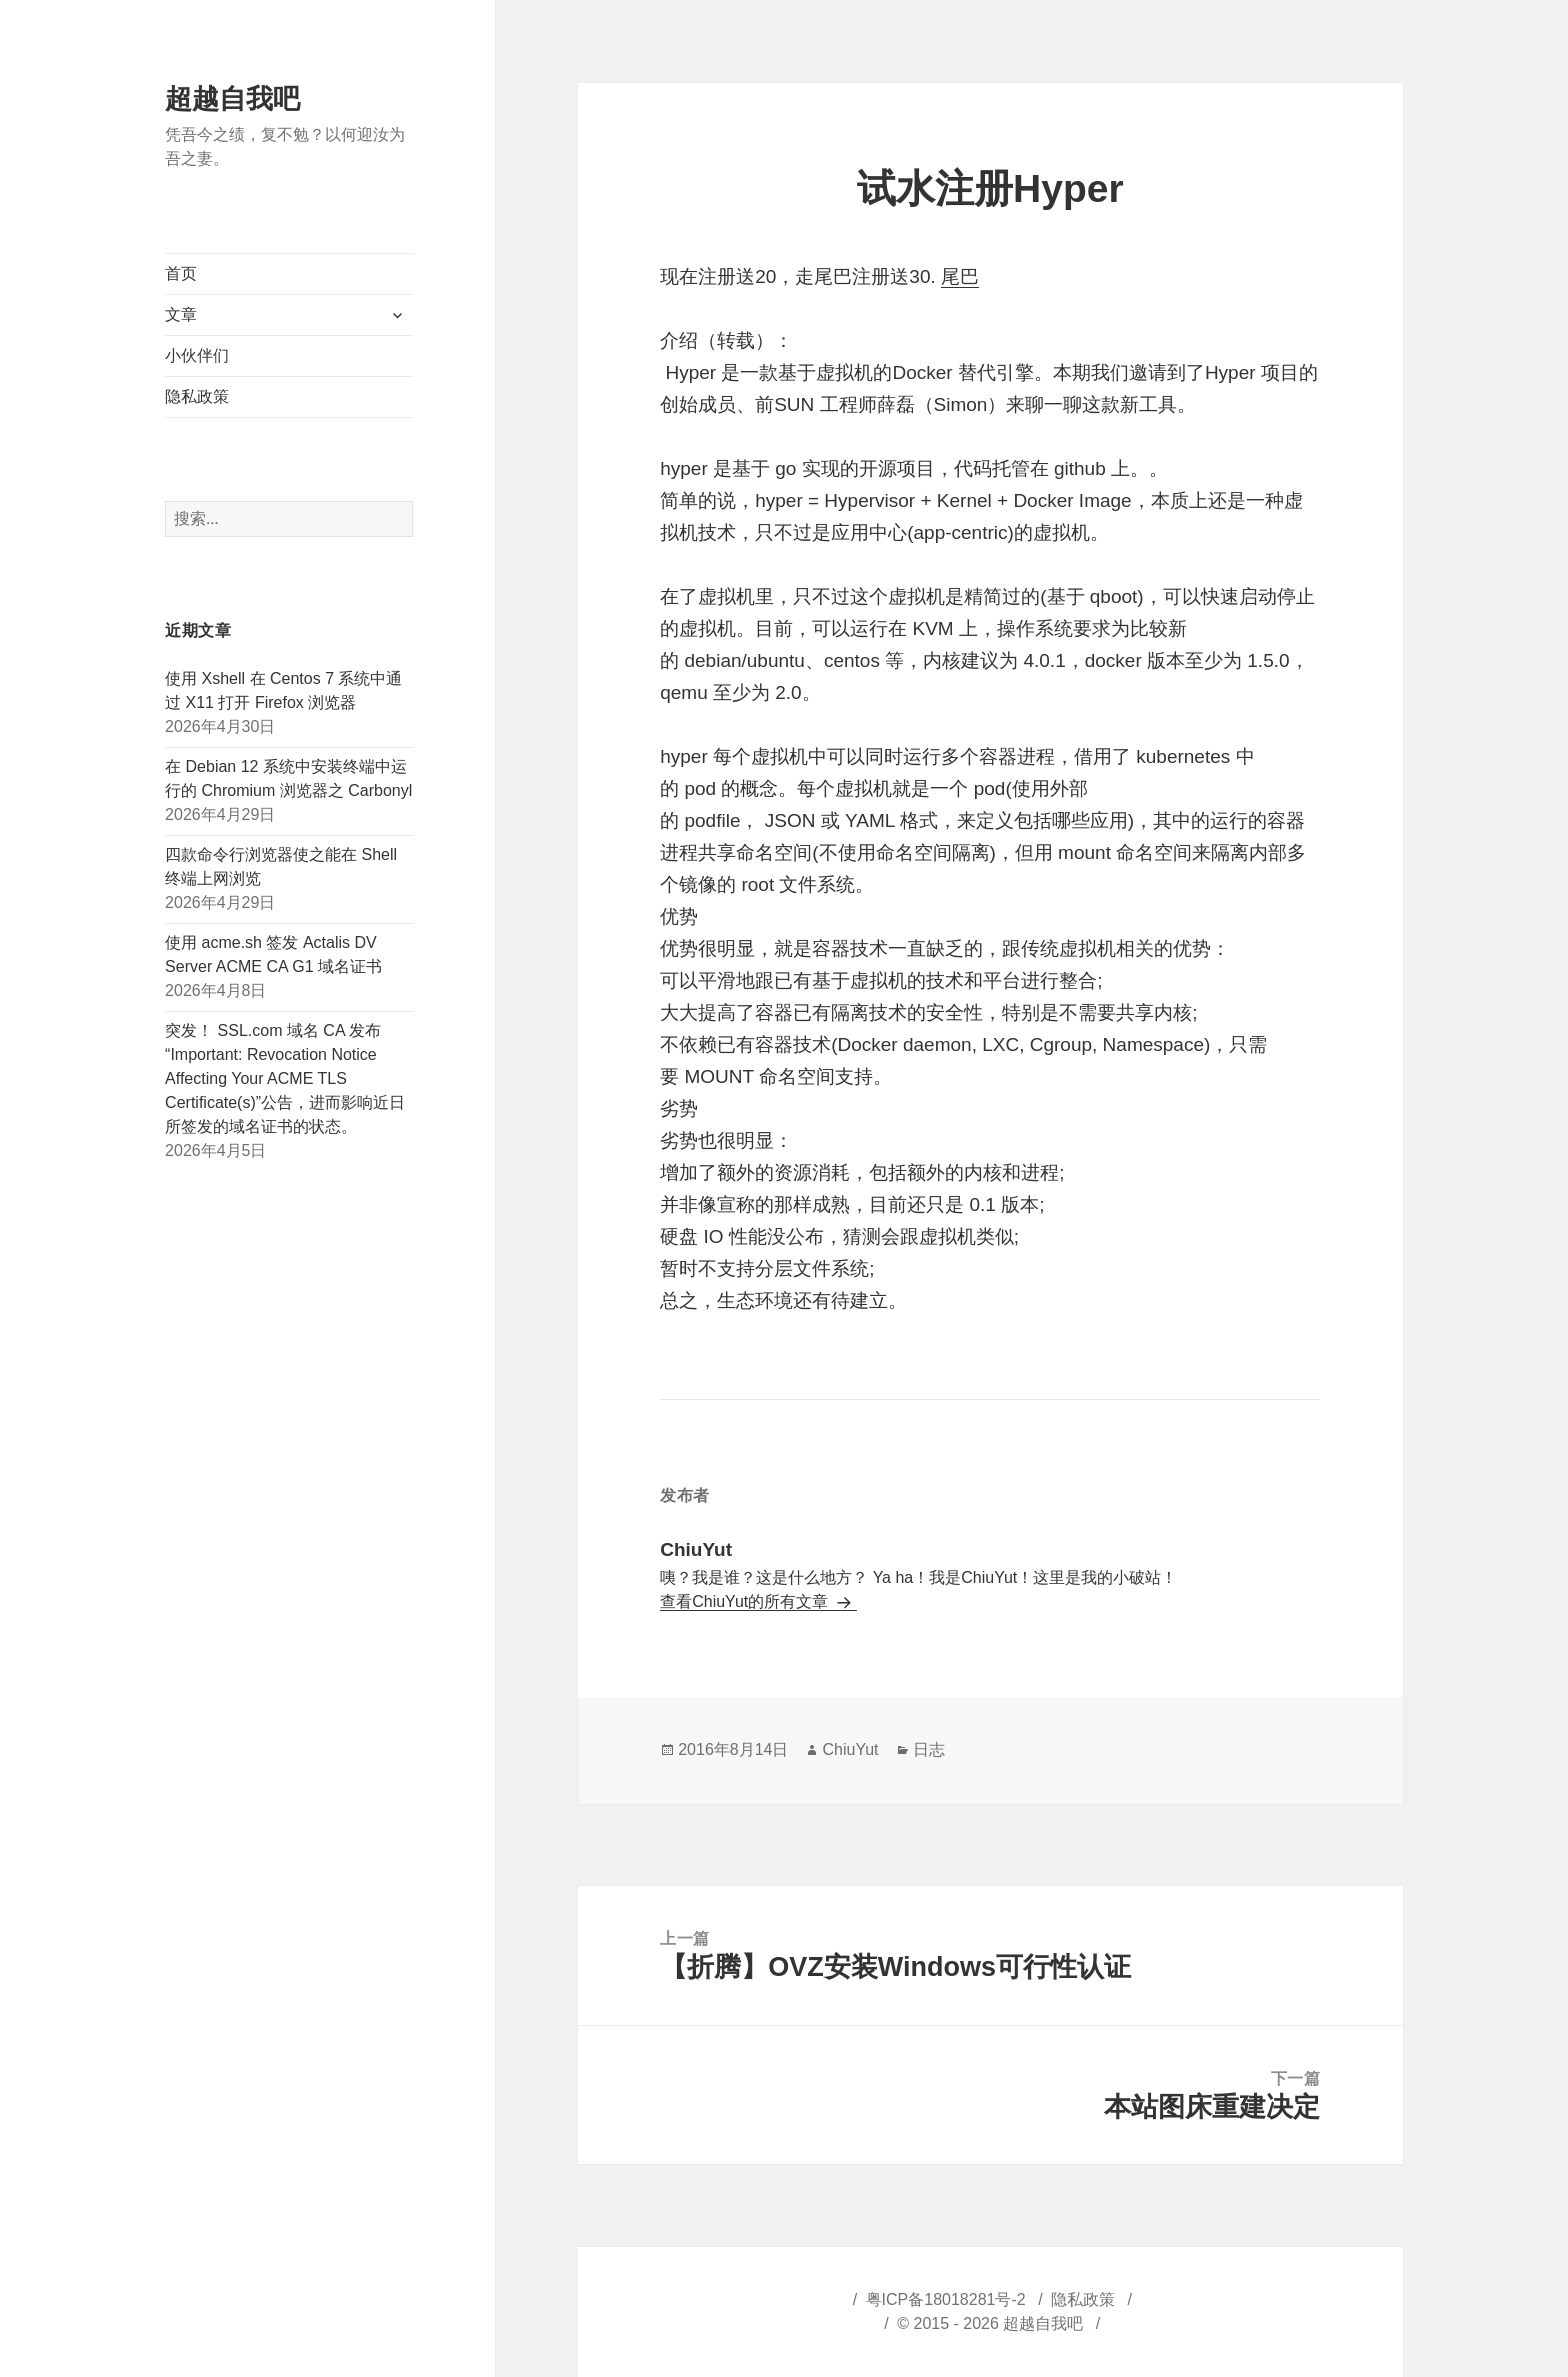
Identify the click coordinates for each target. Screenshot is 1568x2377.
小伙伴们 (197, 355)
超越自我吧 (232, 99)
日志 (929, 1749)
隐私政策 (197, 396)
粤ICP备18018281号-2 (946, 2299)
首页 (181, 273)
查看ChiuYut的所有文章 (746, 1601)
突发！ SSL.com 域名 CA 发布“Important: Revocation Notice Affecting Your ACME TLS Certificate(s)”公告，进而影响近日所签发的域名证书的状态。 (285, 1078)
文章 (181, 314)
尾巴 (960, 276)
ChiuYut (850, 1749)
